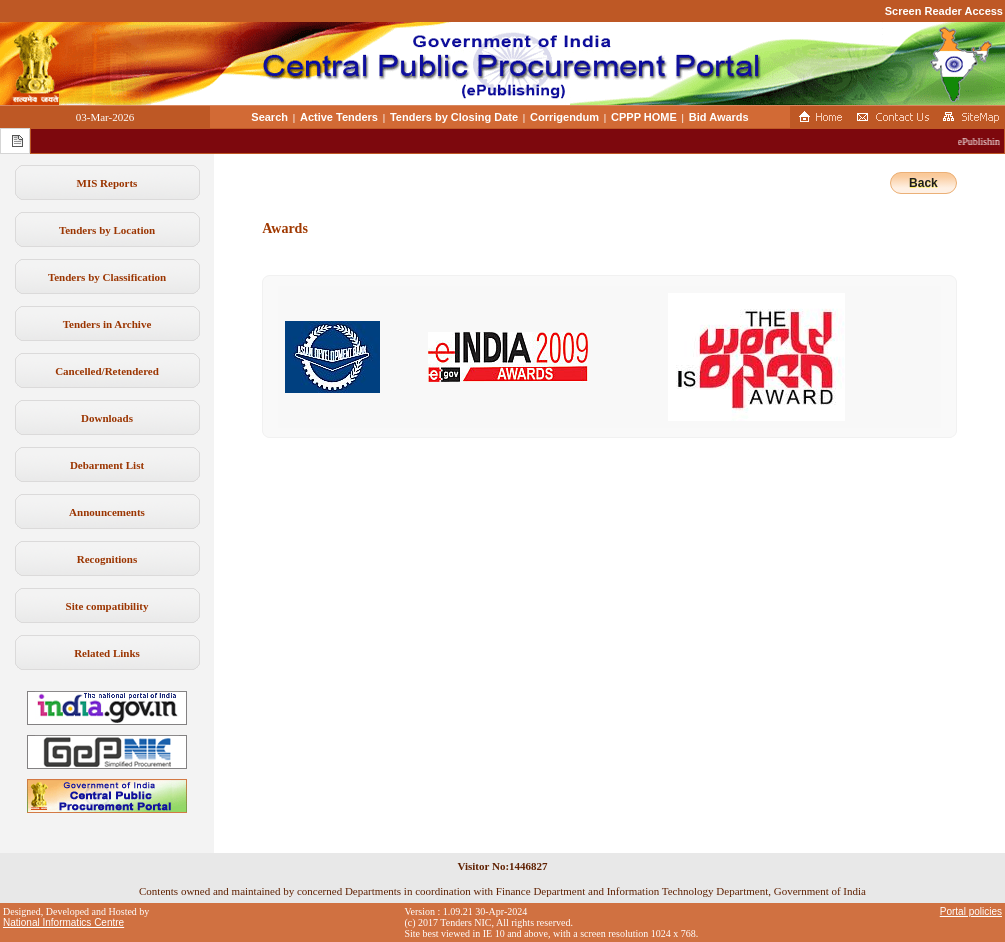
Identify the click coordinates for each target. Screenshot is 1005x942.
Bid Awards (719, 117)
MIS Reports (107, 183)
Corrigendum (564, 117)
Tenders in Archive (107, 324)
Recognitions (107, 559)
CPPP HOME (644, 117)
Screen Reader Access (944, 11)
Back (923, 183)
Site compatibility (107, 606)
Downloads (107, 418)
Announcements (107, 512)
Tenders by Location (107, 230)
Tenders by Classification (107, 277)
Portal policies (971, 911)
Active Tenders (339, 117)
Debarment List (107, 465)
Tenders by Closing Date (454, 117)
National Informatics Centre (63, 922)
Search (269, 117)
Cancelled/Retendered (107, 371)
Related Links (107, 653)
